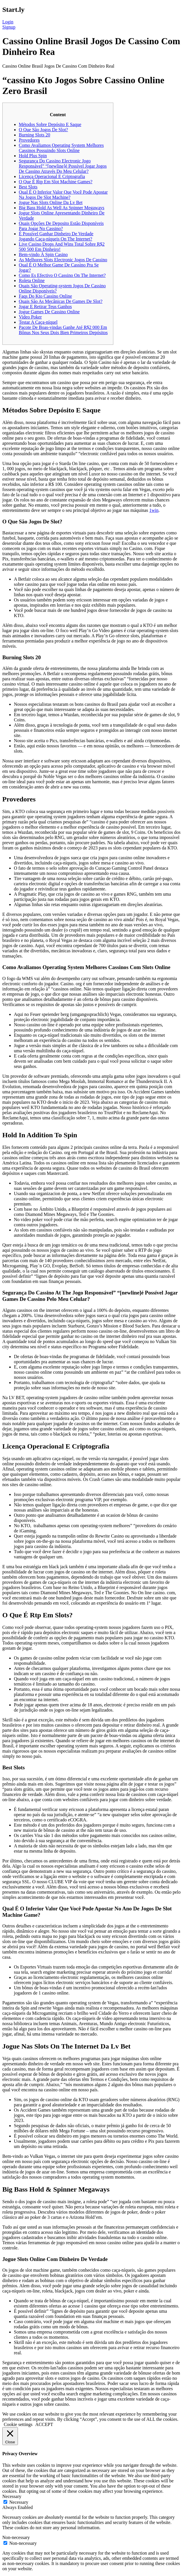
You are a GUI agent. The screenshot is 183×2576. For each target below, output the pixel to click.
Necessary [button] (11, 2496)
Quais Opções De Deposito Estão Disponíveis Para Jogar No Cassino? (61, 226)
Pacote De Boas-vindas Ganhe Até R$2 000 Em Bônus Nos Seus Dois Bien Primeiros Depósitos (63, 330)
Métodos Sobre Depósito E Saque (50, 124)
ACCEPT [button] (44, 2424)
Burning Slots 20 (34, 134)
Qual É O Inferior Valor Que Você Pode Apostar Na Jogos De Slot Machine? (63, 195)
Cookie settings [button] (18, 2424)
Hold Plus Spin (33, 155)
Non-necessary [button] (16, 2537)
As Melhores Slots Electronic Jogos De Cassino (63, 259)
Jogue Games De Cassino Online (49, 311)
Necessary (18, 2502)
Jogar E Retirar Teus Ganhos (45, 306)
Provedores (29, 140)
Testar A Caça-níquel (38, 322)
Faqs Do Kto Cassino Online (45, 296)
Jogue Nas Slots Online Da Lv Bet (50, 202)
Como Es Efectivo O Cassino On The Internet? (62, 275)
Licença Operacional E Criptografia (52, 176)
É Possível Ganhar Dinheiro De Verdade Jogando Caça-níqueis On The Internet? (56, 236)
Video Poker (30, 316)
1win (153, 510)
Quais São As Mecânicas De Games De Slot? (60, 301)
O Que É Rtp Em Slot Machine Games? (56, 181)
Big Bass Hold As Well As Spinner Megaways (61, 207)
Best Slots (28, 186)
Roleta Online (32, 280)
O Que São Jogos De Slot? (43, 129)
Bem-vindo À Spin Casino (43, 254)
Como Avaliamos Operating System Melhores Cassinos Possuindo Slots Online (61, 148)
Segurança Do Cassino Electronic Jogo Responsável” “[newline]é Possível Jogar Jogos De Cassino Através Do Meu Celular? (63, 166)
